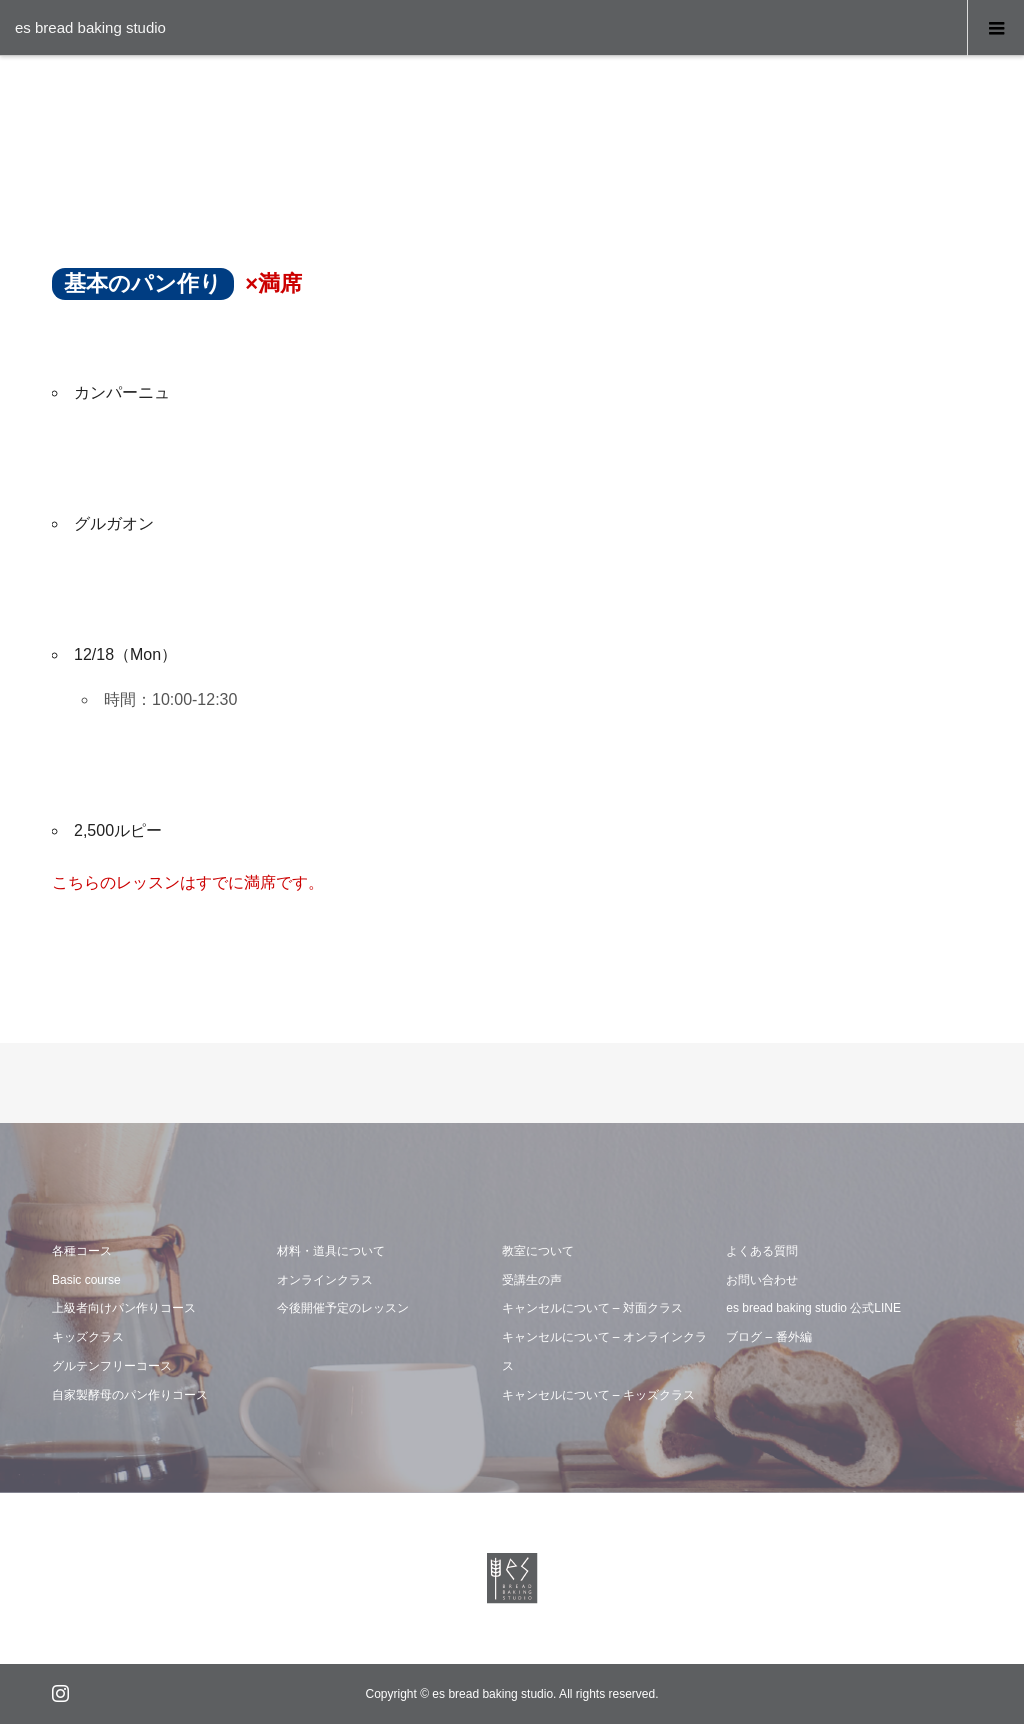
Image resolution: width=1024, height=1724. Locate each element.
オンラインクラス (325, 1280)
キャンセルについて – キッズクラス (598, 1395)
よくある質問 (762, 1251)
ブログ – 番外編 (768, 1337)
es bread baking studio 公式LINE (813, 1308)
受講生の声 (532, 1280)
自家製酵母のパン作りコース (130, 1395)
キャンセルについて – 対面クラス (592, 1308)
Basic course (86, 1280)
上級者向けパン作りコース (124, 1308)
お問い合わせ (762, 1280)
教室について (538, 1251)
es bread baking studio (90, 27)
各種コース (82, 1251)
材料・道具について (331, 1251)
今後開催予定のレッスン (343, 1308)
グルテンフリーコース (112, 1366)
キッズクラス (88, 1337)
